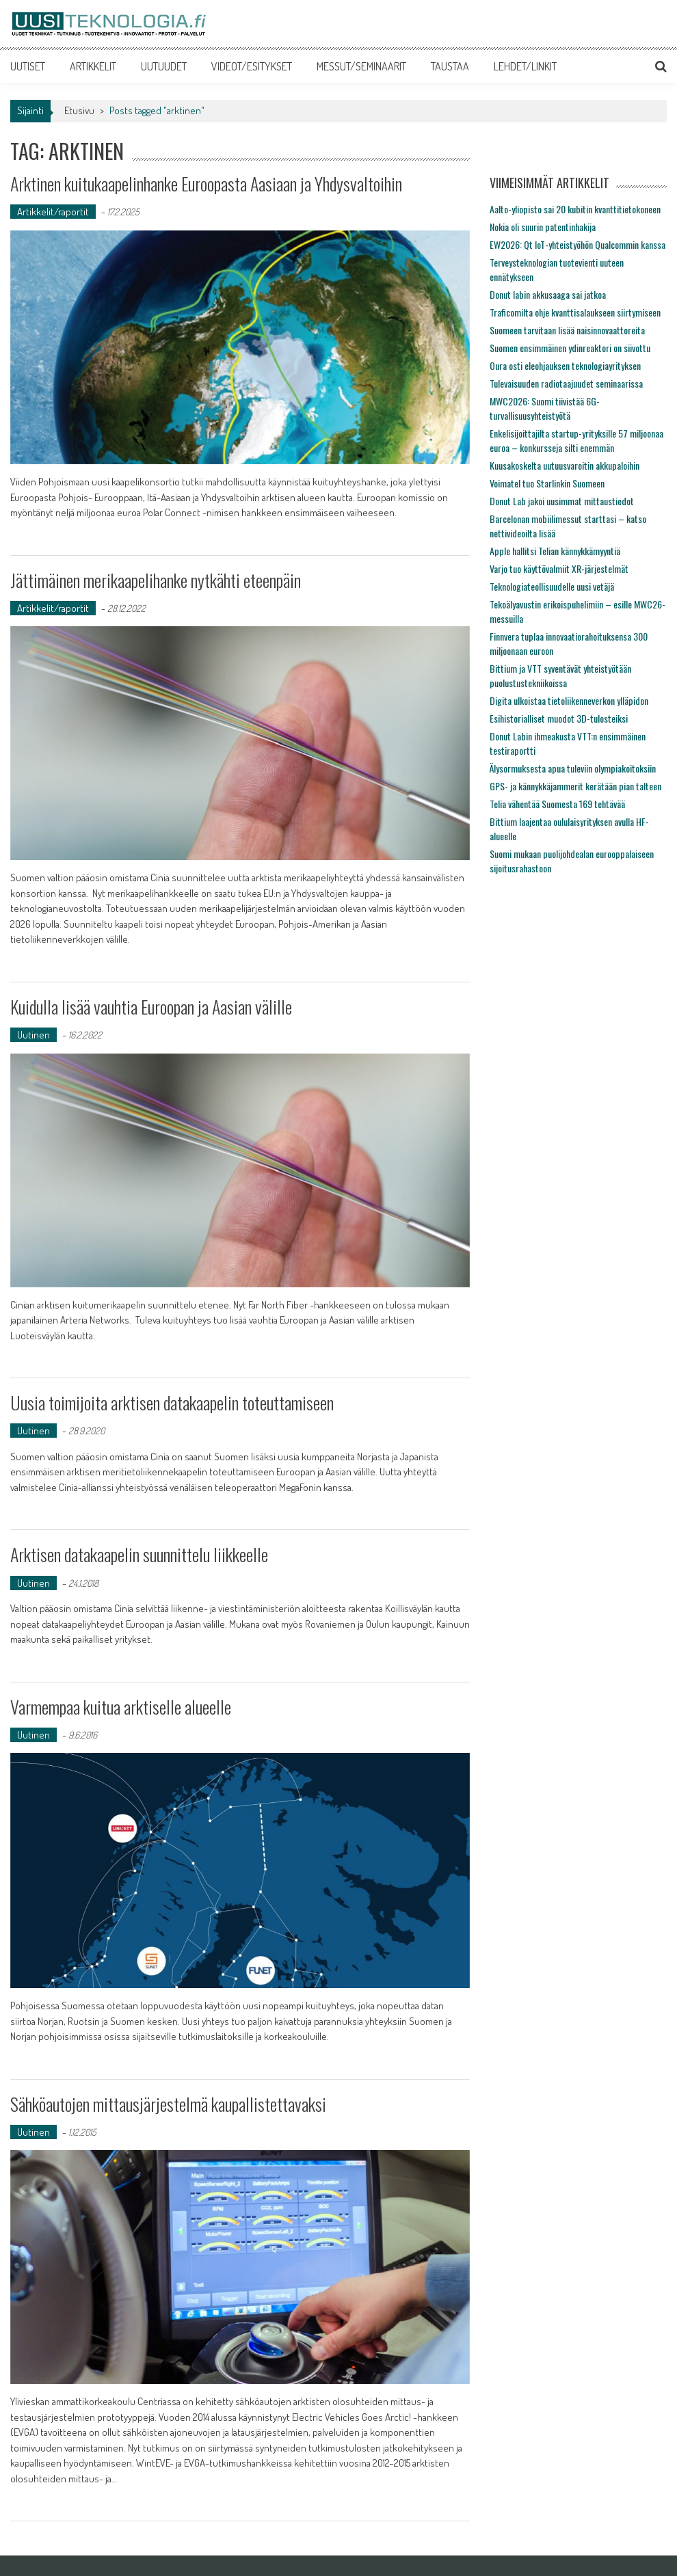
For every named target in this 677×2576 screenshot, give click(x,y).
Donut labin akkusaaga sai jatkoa (548, 294)
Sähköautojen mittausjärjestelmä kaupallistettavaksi (168, 2104)
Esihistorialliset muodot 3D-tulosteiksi (559, 718)
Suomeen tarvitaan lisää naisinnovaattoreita (567, 330)
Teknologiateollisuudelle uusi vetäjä (552, 586)
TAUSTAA (450, 66)
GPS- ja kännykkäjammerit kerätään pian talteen (575, 786)
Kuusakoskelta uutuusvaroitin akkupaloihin (564, 465)
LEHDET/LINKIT (525, 66)
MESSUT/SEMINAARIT (361, 66)
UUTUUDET (164, 66)
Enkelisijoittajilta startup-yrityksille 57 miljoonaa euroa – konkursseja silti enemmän (576, 440)
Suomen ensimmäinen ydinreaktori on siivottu (570, 347)
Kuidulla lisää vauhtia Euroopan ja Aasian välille (151, 1006)
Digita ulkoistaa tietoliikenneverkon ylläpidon (569, 700)
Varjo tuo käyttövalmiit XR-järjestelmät (559, 568)
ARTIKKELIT (93, 66)
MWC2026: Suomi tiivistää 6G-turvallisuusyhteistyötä (545, 408)
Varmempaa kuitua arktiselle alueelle (120, 1706)
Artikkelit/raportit (53, 211)
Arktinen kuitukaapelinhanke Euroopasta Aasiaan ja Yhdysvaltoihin (206, 183)
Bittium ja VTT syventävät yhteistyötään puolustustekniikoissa (560, 675)
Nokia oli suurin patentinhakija (543, 226)
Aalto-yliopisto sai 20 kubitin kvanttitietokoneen (575, 209)
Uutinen (33, 1034)
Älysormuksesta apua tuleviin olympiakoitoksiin (573, 768)
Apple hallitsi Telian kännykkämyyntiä (555, 551)
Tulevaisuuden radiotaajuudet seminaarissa (566, 383)
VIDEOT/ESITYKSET (251, 66)
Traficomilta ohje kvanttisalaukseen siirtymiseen (575, 312)
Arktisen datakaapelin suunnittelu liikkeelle (139, 1554)
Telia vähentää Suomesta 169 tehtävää (557, 803)
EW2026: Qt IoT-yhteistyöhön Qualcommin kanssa (577, 244)
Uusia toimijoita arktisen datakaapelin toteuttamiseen (172, 1402)
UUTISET (27, 66)
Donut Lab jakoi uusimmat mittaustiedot (562, 501)
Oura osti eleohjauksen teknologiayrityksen (565, 365)
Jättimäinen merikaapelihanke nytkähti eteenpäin (155, 580)
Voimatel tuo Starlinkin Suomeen (547, 483)
